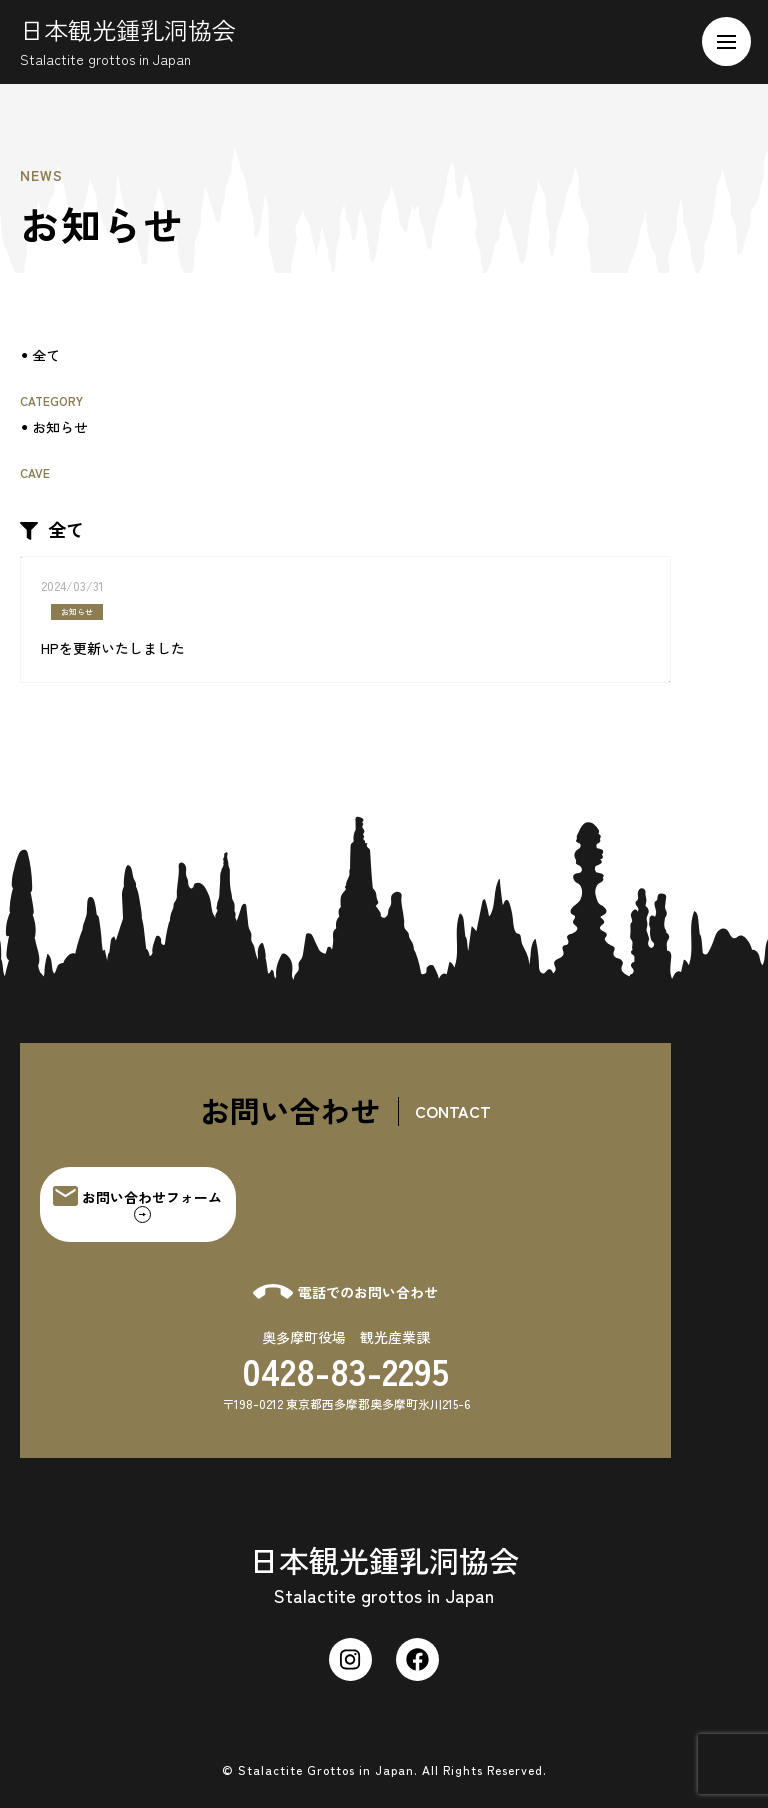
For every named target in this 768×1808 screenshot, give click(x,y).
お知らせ (60, 427)
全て (46, 355)
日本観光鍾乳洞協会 (135, 40)
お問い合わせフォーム (137, 1204)
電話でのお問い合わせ (345, 1292)
